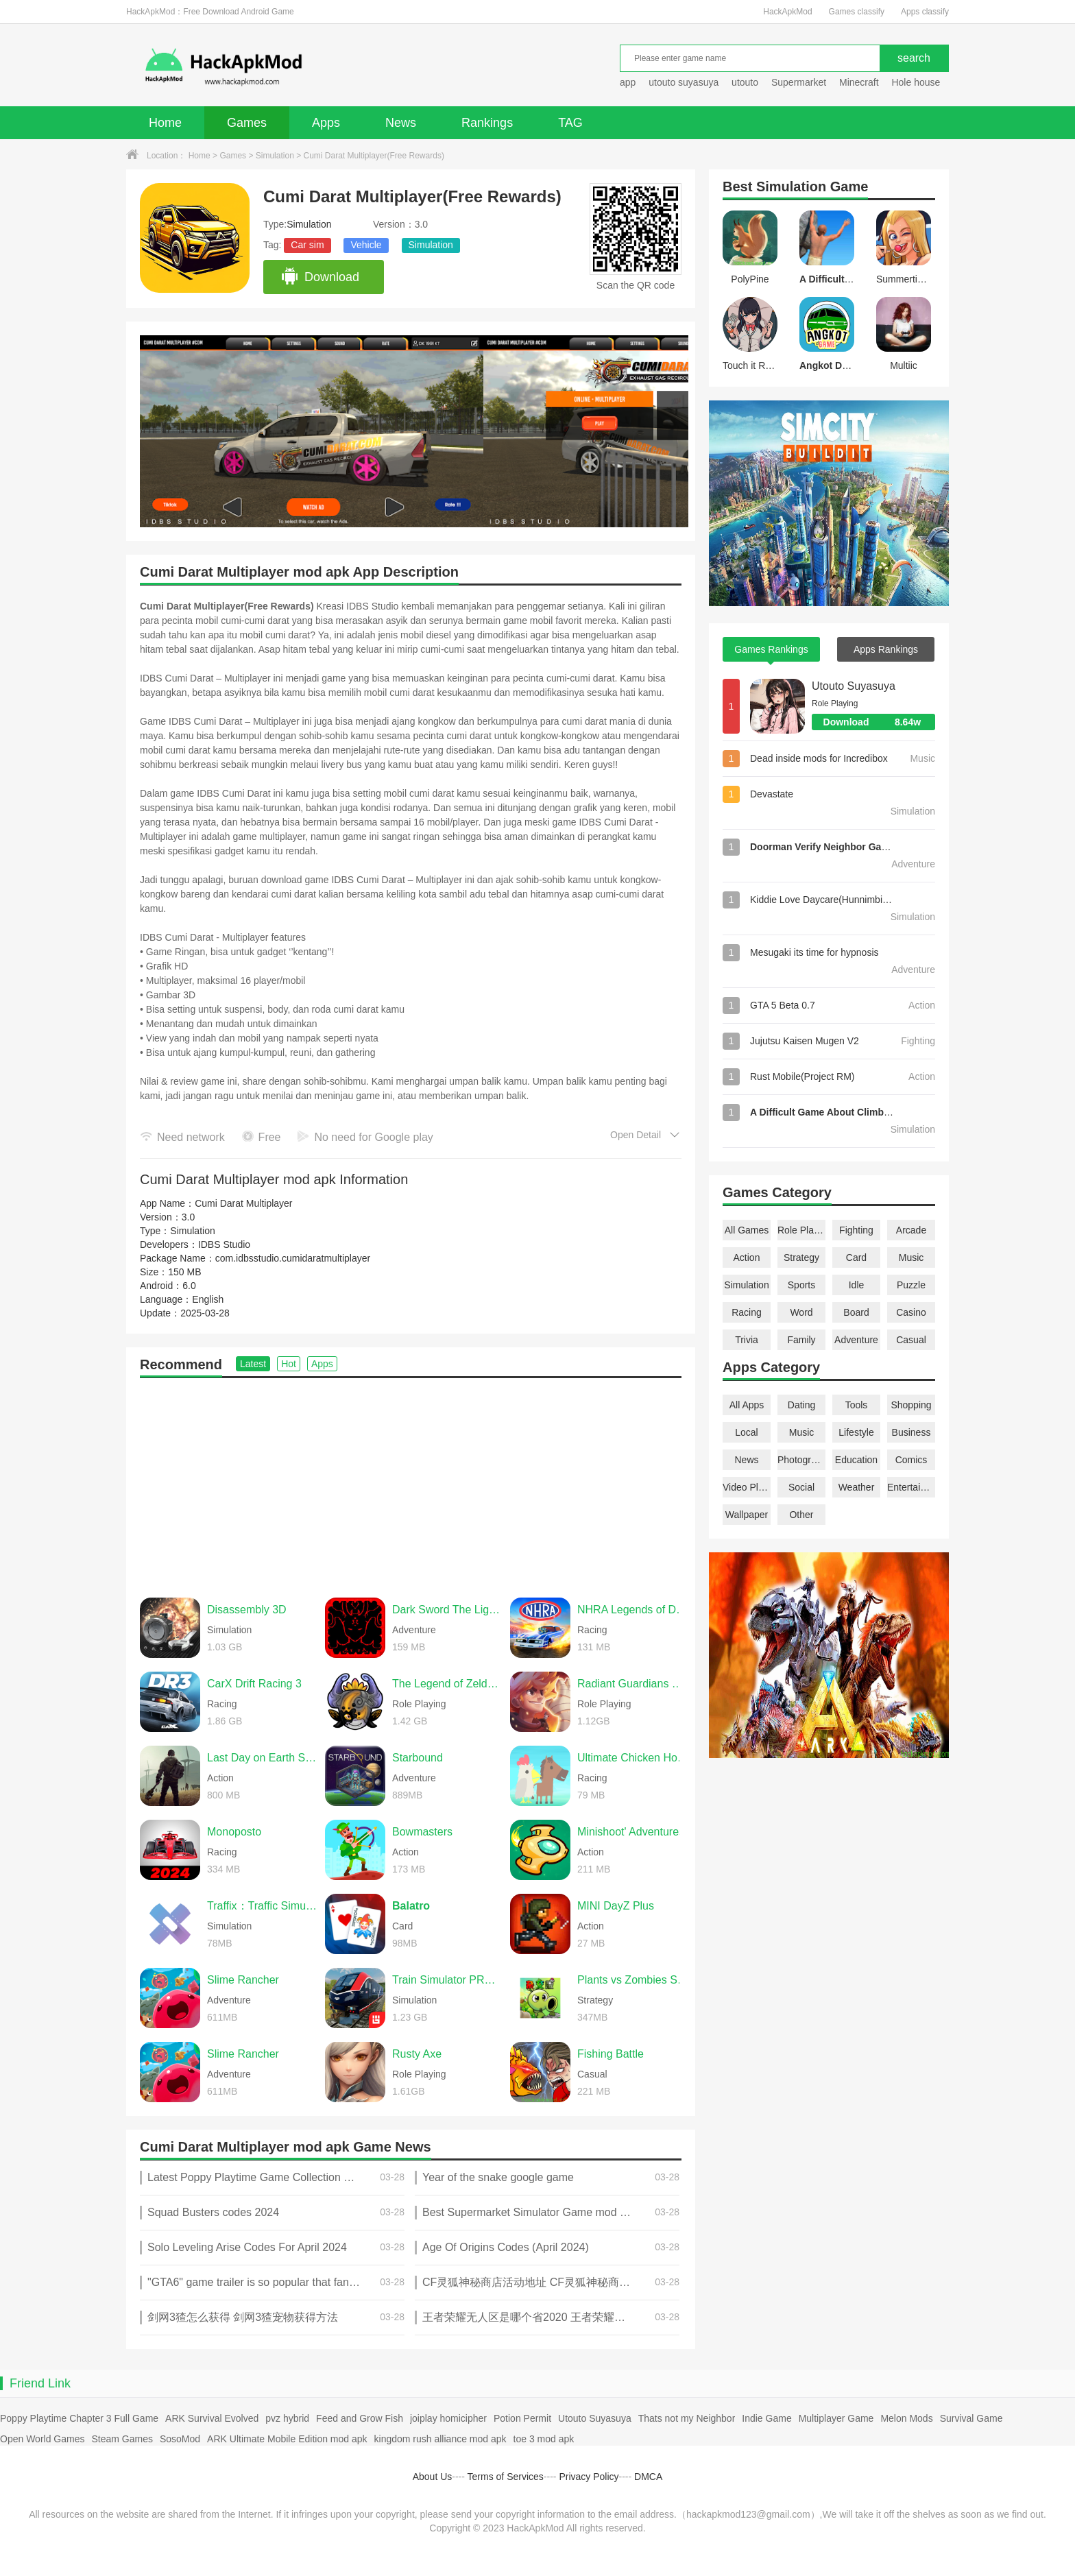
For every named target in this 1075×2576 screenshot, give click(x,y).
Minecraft (859, 82)
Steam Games (121, 2438)
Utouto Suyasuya (853, 686)
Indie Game (766, 2418)
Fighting (856, 1230)
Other (801, 1514)
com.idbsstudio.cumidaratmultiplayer (292, 1258)
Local (746, 1432)
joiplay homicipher (448, 2418)
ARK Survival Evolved (211, 2418)
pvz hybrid (287, 2418)
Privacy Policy (588, 2476)
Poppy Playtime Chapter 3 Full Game (79, 2418)
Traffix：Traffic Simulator (262, 1906)
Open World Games (42, 2438)
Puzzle (911, 1284)
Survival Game (971, 2418)
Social (801, 1487)
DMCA (648, 2476)
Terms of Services (506, 2476)
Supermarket (798, 82)
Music (911, 1257)
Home (165, 123)
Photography (801, 1459)
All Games (747, 1230)
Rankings (487, 123)
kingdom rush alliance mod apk (440, 2438)
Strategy (801, 1257)
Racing (747, 1312)
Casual (911, 1339)
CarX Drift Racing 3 (254, 1683)
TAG (570, 123)
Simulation (275, 155)
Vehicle (365, 244)
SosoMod (180, 2438)
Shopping (911, 1404)
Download (319, 277)
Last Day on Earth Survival (262, 1758)
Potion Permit (522, 2418)
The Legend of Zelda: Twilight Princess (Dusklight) (447, 1683)
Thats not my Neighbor (687, 2418)
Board (856, 1312)
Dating (801, 1404)
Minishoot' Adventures (630, 1832)
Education (856, 1459)
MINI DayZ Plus (615, 1906)
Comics (911, 1459)
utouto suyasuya (683, 82)
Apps (326, 123)
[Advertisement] (410, 1481)
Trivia (746, 1339)
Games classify (856, 11)
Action (747, 1257)
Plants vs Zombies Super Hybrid (632, 1980)
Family (801, 1339)
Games (247, 123)
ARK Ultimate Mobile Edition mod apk (287, 2438)
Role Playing (801, 1230)
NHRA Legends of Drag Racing (632, 1609)
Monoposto (234, 1832)
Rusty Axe (417, 2054)
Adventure (856, 1339)
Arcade (911, 1230)
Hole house (917, 82)
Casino (911, 1312)
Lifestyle (855, 1432)
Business (911, 1432)
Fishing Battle (610, 2054)
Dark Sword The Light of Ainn (447, 1609)
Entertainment (911, 1487)
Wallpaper (747, 1514)
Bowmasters (422, 1832)
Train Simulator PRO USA (447, 1980)
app (628, 82)
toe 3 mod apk (544, 2438)
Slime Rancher (243, 1980)
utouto (745, 82)
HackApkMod (787, 11)
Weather (856, 1487)
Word (801, 1312)
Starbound (417, 1758)
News (400, 123)
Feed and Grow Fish (359, 2418)
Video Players (747, 1487)
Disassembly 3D (247, 1609)
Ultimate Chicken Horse (632, 1758)
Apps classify (925, 11)
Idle (857, 1284)
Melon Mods (906, 2418)
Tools (856, 1404)
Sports (801, 1284)
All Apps (746, 1404)
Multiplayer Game (836, 2418)
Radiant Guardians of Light (632, 1683)
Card (856, 1257)
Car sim (307, 244)
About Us (432, 2476)
